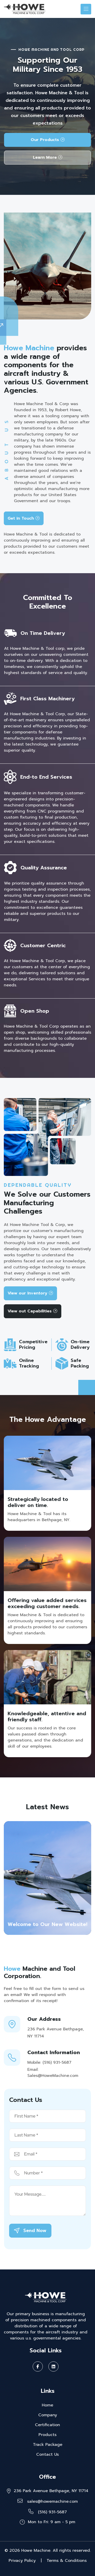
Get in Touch (24, 518)
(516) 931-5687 (47, 2512)
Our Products (48, 140)
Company (47, 2415)
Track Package (47, 2445)
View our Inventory (30, 1293)
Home (47, 2405)
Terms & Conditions (67, 2561)
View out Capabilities (32, 1311)
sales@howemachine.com (47, 2501)
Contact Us (47, 2454)
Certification (47, 2425)
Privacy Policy (22, 2561)
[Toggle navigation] (86, 9)
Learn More (47, 157)
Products (47, 2435)
